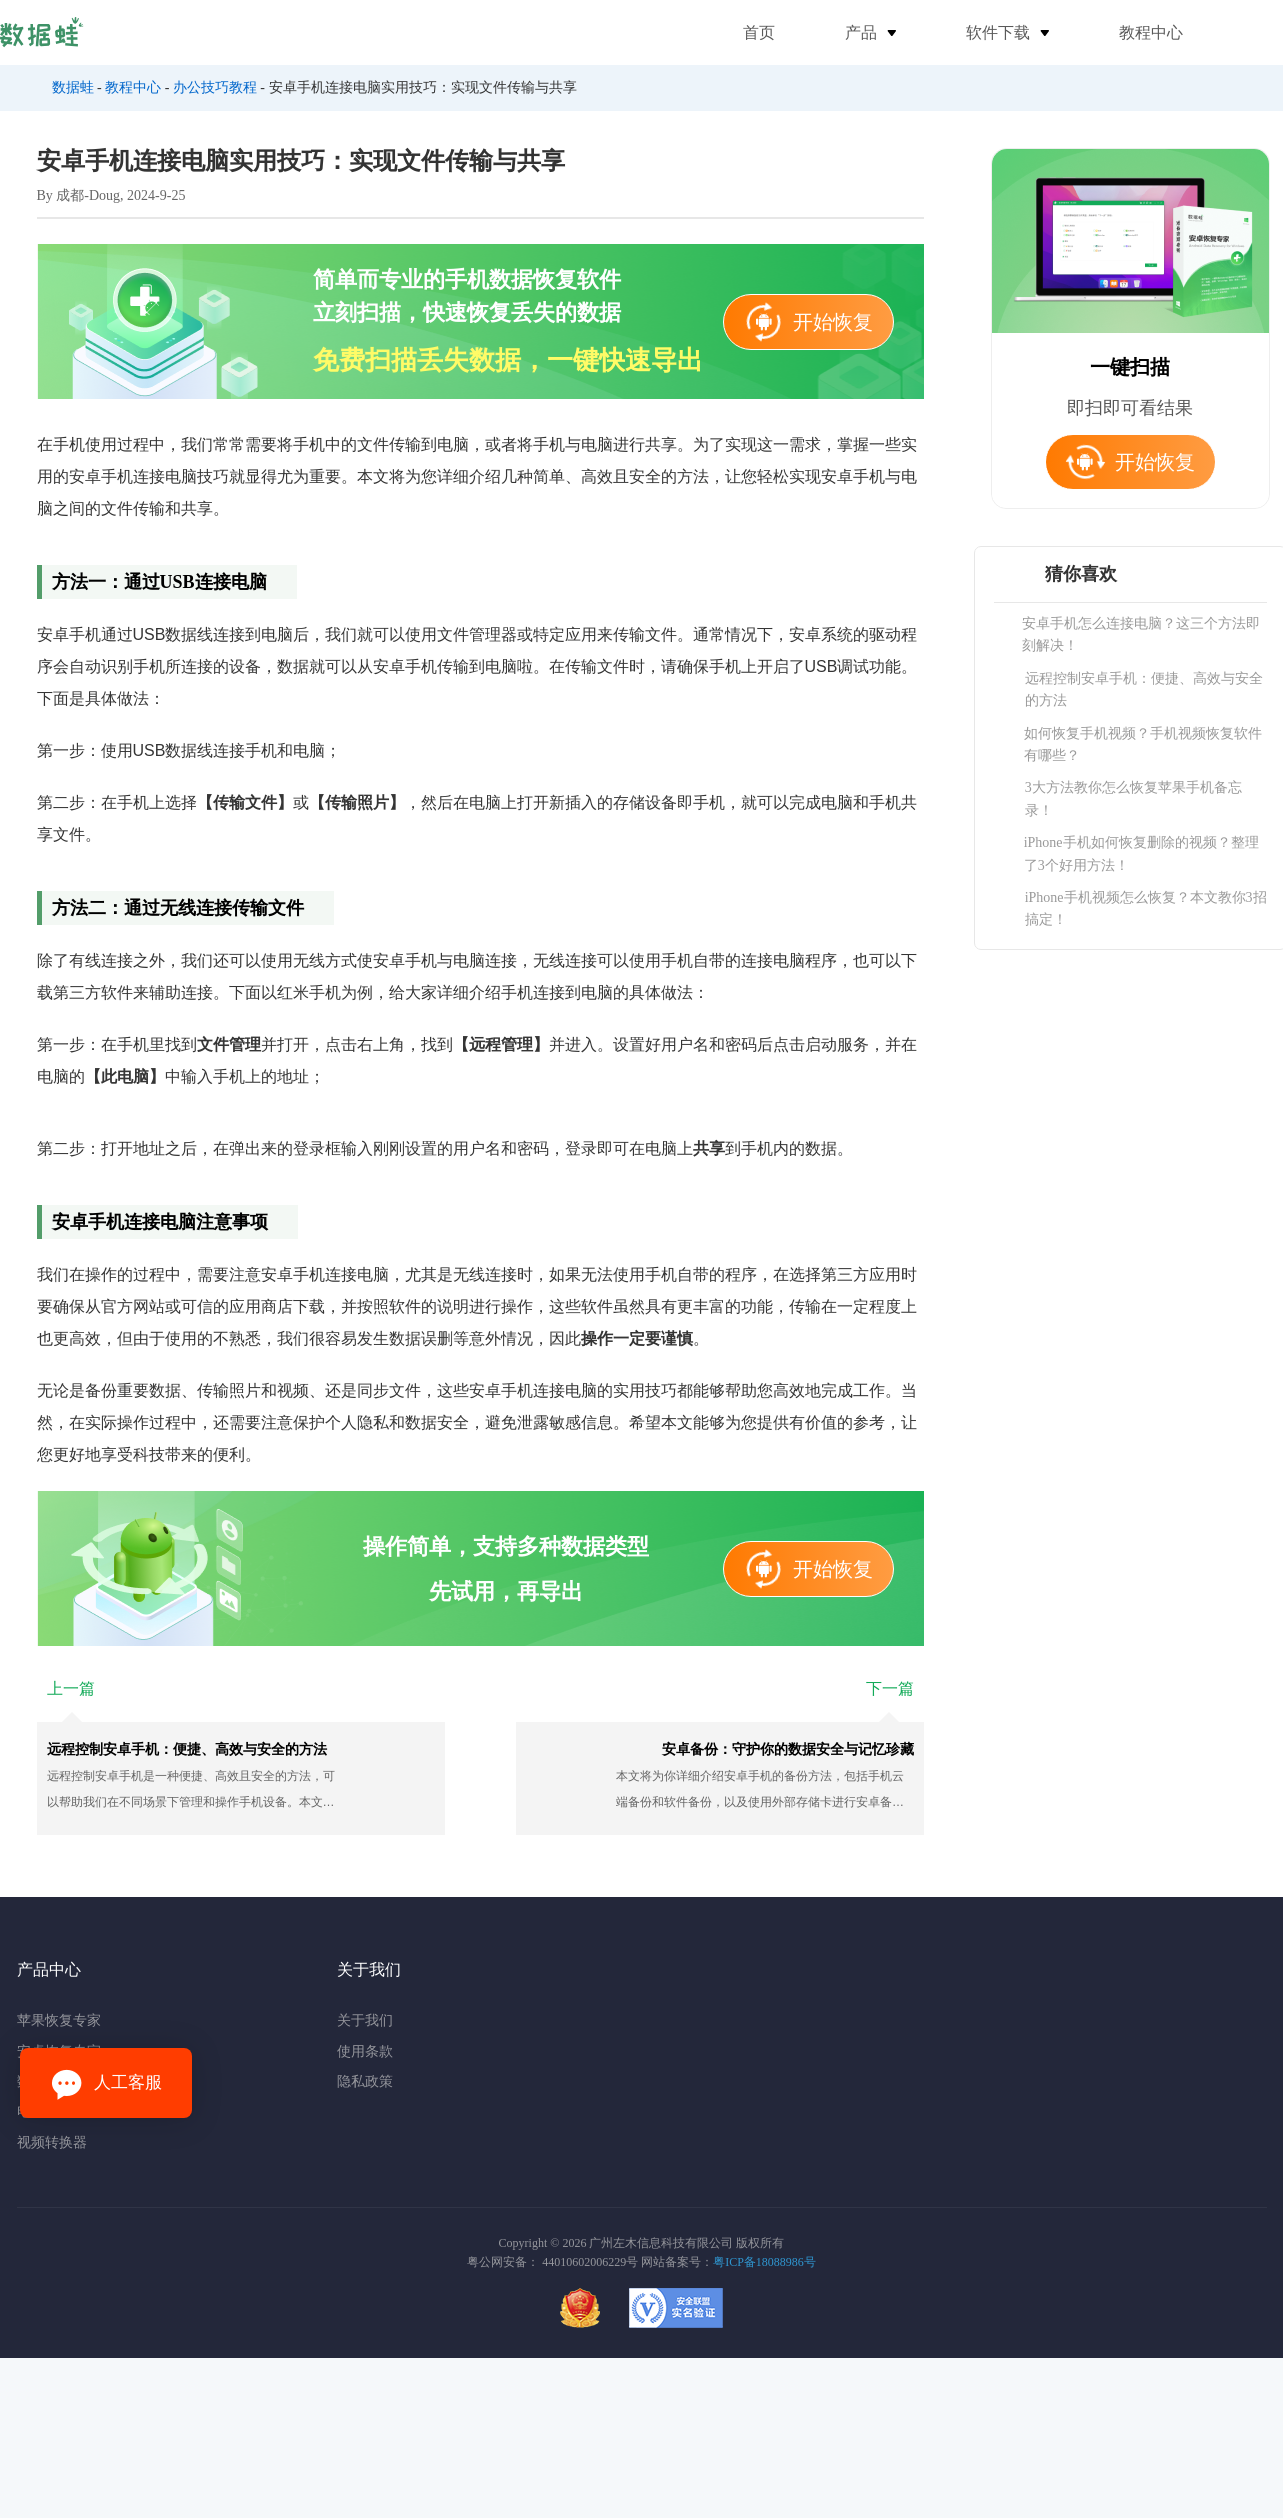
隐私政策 (365, 2081)
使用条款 (365, 2051)
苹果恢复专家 (59, 2020)
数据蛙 (73, 87)
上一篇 (71, 1688)
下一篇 (890, 1688)
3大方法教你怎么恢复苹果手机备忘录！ (1133, 798)
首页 (759, 32)
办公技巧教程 (215, 87)
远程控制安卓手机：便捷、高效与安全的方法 (1144, 689)
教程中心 (1151, 32)
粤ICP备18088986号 (764, 2262)
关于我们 (365, 2020)
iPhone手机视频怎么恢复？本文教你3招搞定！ (1146, 908)
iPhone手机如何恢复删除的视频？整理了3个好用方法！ (1141, 853)
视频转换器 (52, 2142)
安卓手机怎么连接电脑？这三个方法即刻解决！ (1141, 634)
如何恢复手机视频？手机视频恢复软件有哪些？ (1143, 744)
